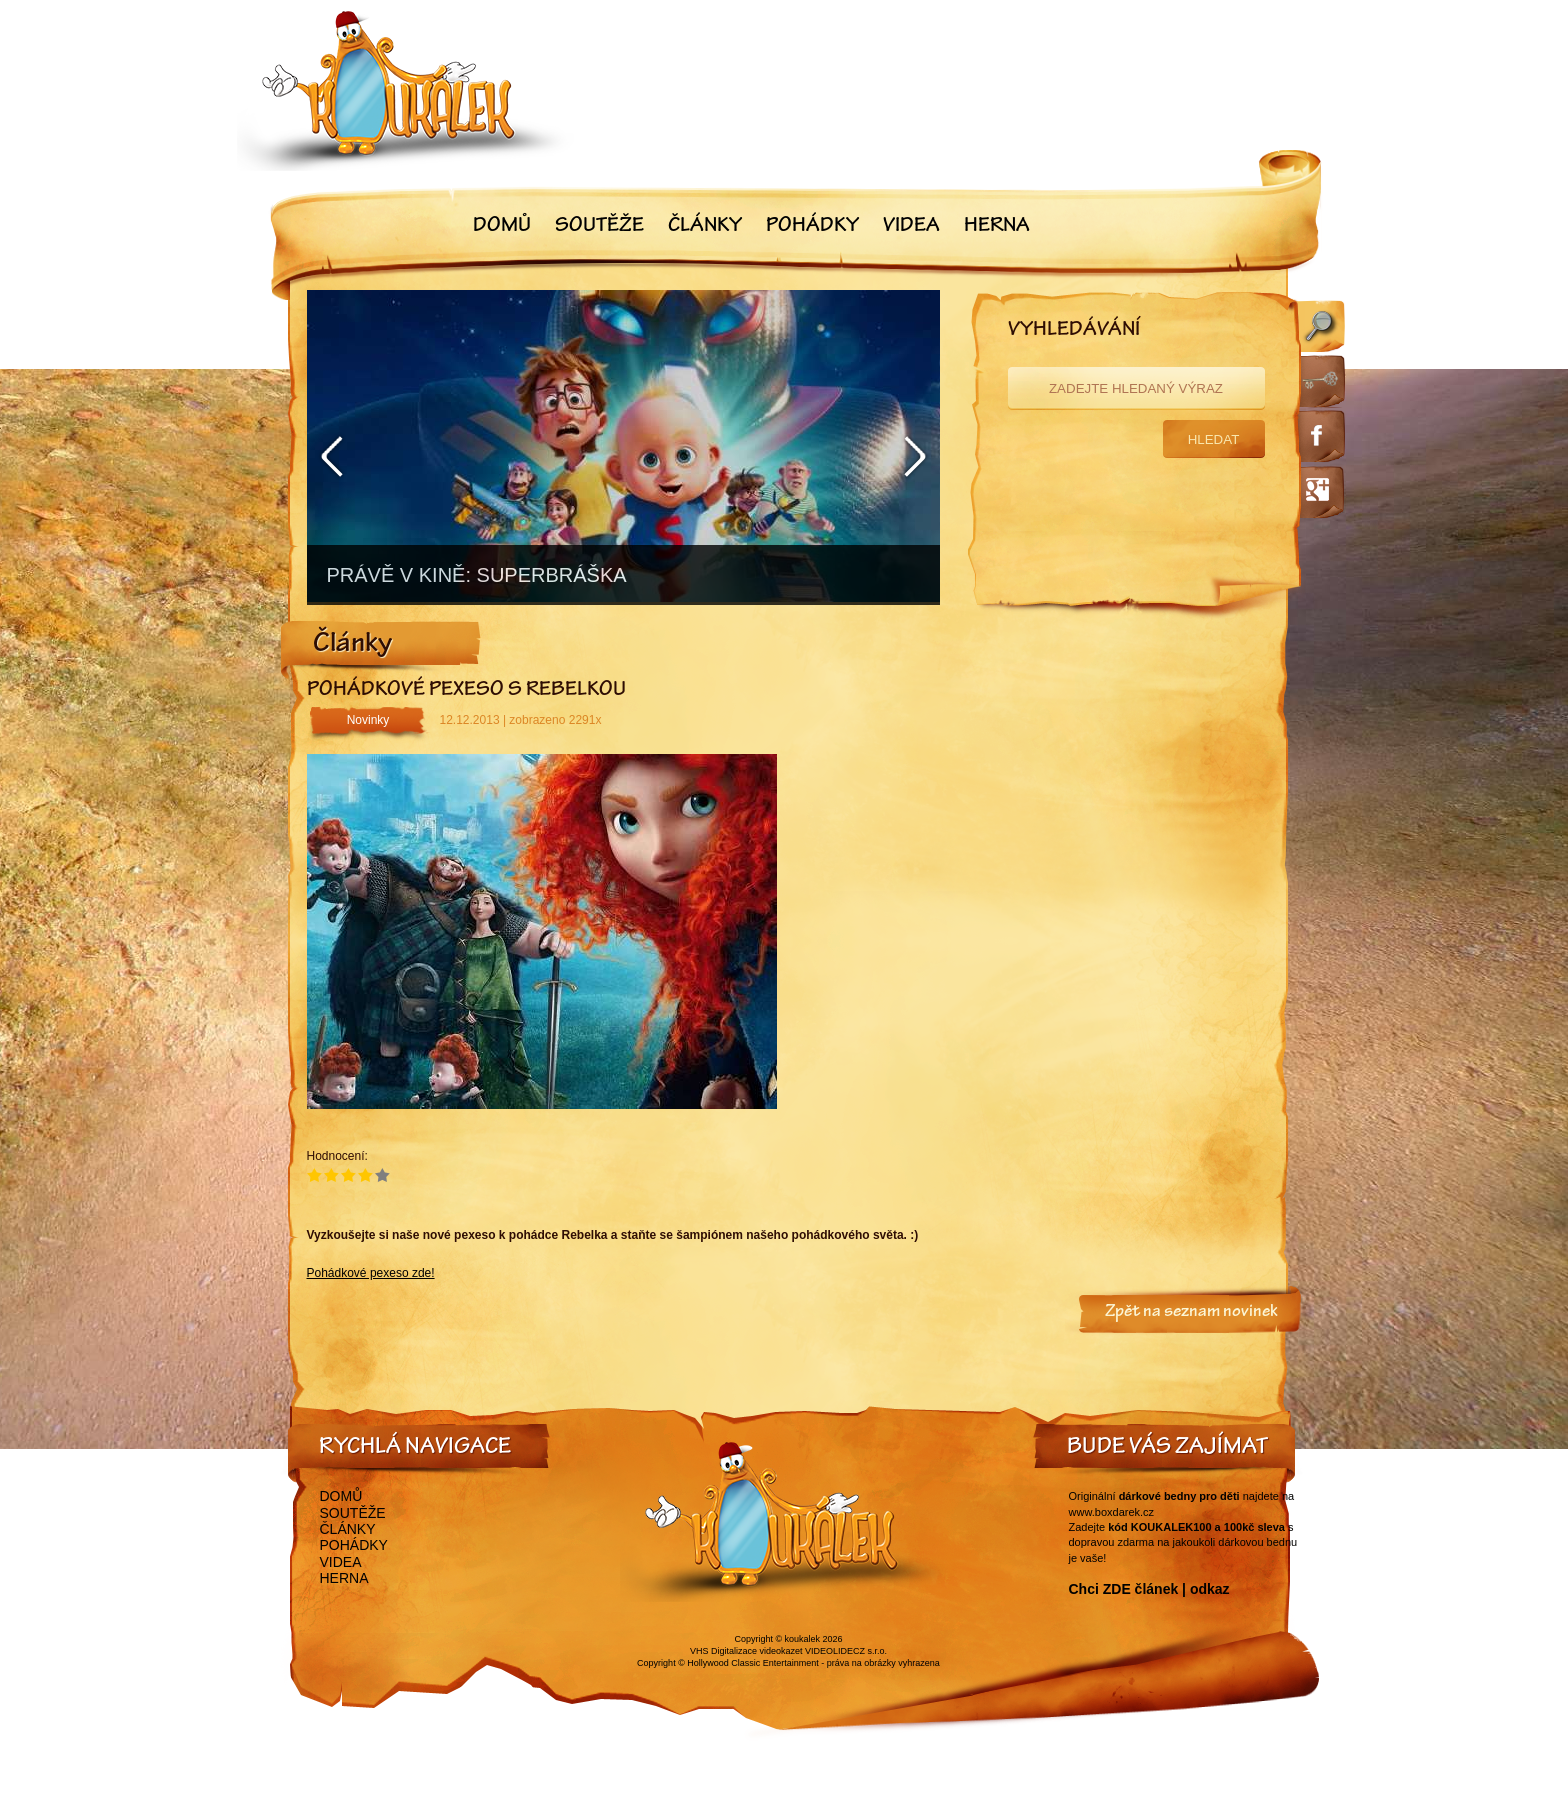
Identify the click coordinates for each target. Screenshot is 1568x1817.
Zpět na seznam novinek (1191, 1313)
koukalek (803, 1639)
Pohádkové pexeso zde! (371, 1273)
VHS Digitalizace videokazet (746, 1651)
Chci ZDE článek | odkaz (1149, 1589)
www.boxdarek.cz (1112, 1512)
